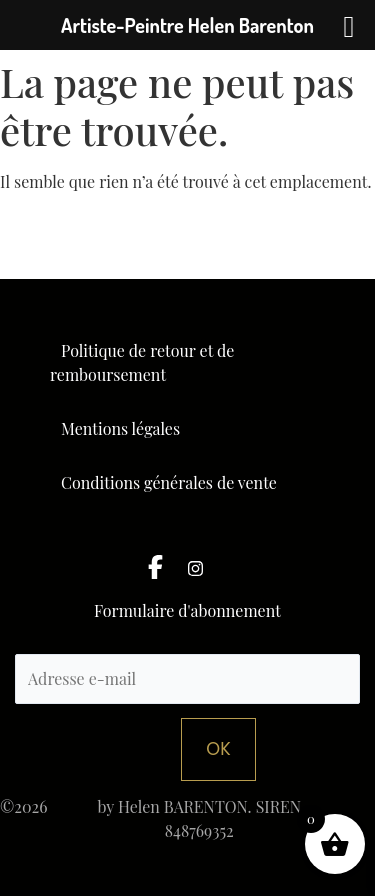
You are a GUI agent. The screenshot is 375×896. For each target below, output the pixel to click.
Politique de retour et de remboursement (142, 362)
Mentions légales (120, 428)
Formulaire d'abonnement (187, 612)
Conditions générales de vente (169, 482)
